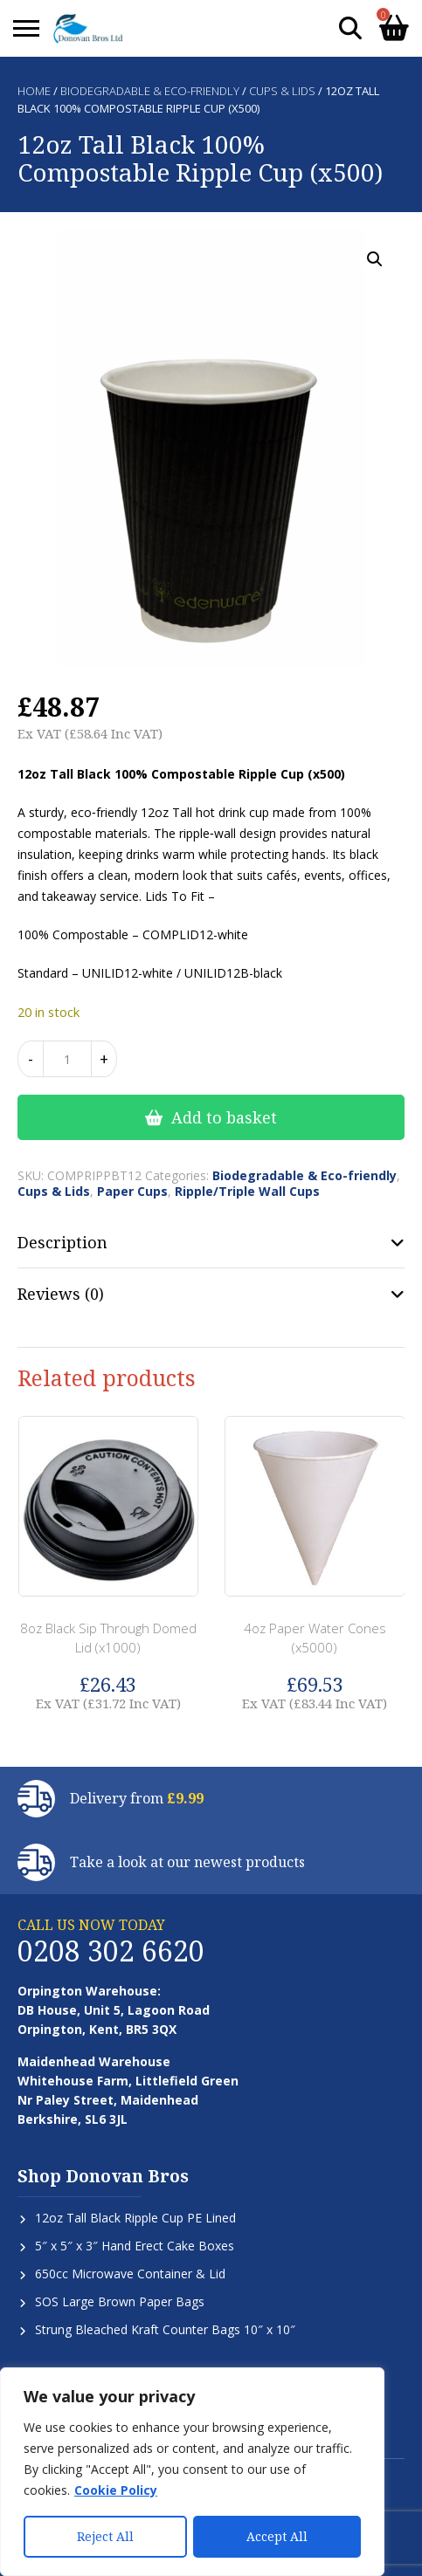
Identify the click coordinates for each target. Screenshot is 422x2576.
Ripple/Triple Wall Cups (247, 1191)
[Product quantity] (67, 1059)
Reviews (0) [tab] (60, 1293)
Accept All (277, 2536)
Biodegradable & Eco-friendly (149, 91)
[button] (375, 259)
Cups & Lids (282, 91)
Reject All (105, 2536)
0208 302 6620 (110, 1950)
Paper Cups (132, 1191)
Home (34, 91)
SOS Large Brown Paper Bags (119, 2301)
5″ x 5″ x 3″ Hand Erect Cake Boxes (134, 2245)
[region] (192, 2472)
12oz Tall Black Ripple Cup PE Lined (135, 2217)
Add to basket (224, 1117)
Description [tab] (62, 1242)
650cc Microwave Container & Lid (130, 2273)
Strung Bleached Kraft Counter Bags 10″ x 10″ (165, 2329)
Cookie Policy (115, 2491)
